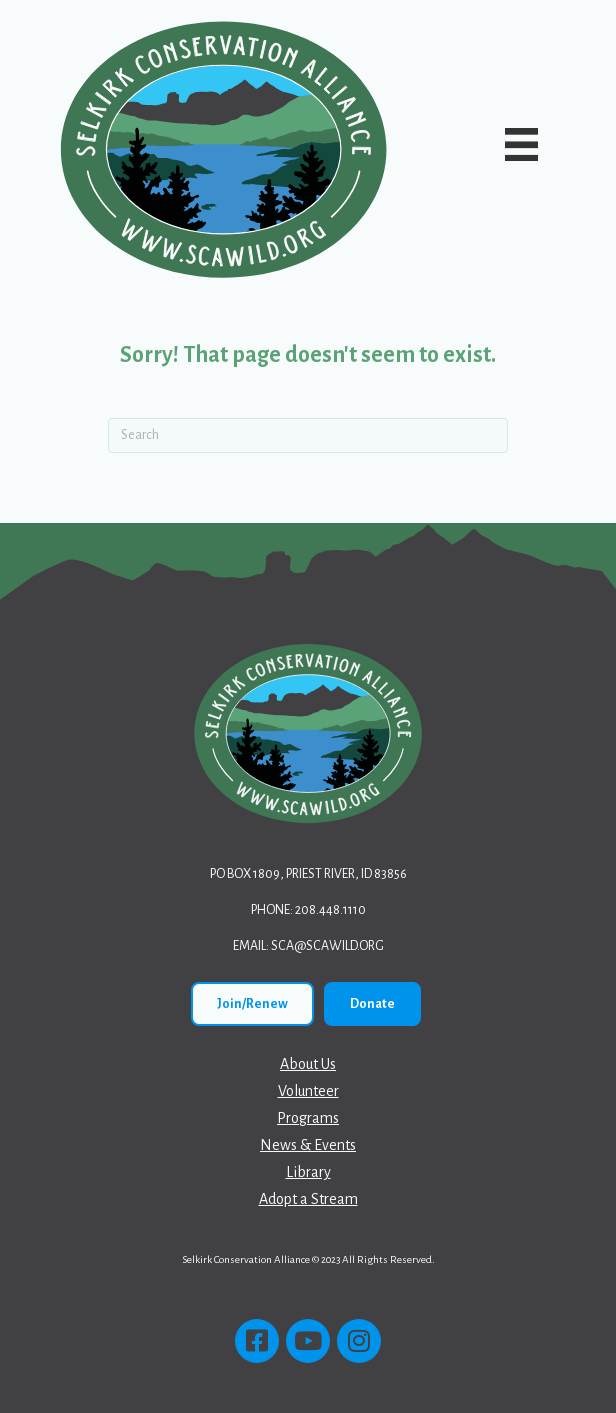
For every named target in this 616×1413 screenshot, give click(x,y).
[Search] (308, 435)
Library (308, 1172)
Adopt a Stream (308, 1199)
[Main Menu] (522, 145)
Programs (308, 1118)
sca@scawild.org (327, 946)
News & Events (308, 1145)
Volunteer (308, 1091)
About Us (308, 1064)
